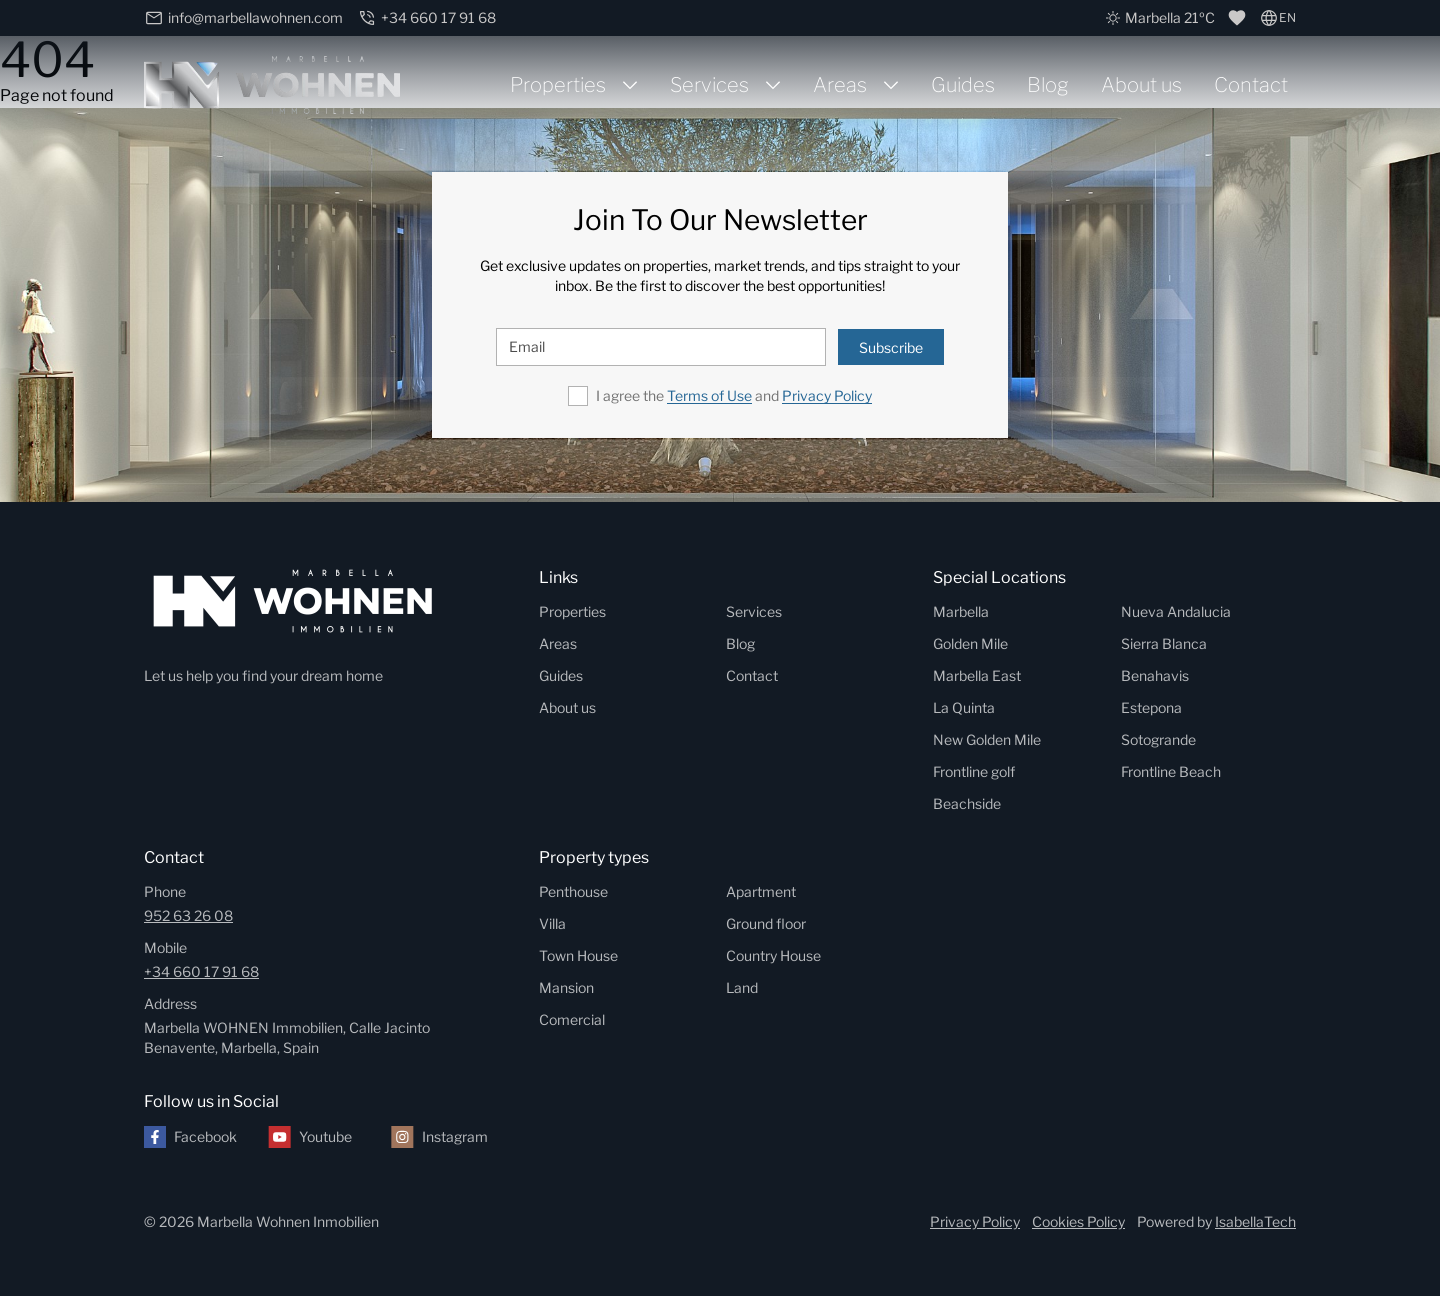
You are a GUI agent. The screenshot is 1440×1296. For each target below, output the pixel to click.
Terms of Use (709, 395)
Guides (963, 85)
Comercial (572, 1019)
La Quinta (964, 707)
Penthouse (573, 891)
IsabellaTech (1255, 1221)
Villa (552, 923)
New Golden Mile (987, 739)
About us (1141, 85)
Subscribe (891, 347)
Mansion (566, 987)
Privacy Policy (827, 395)
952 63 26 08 (188, 915)
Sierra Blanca (1164, 643)
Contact (1251, 85)
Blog (1048, 85)
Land (742, 987)
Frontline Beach (1171, 771)
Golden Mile (970, 643)
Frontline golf (974, 771)
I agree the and (734, 395)
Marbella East (977, 675)
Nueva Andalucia (1176, 611)
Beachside (967, 803)
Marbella (961, 611)
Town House (578, 955)
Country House (773, 955)
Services (709, 85)
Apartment (761, 891)
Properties (558, 85)
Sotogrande (1158, 739)
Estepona (1151, 707)
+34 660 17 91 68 (201, 971)
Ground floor (766, 923)
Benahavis (1155, 675)
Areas (840, 85)
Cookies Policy (1078, 1221)
